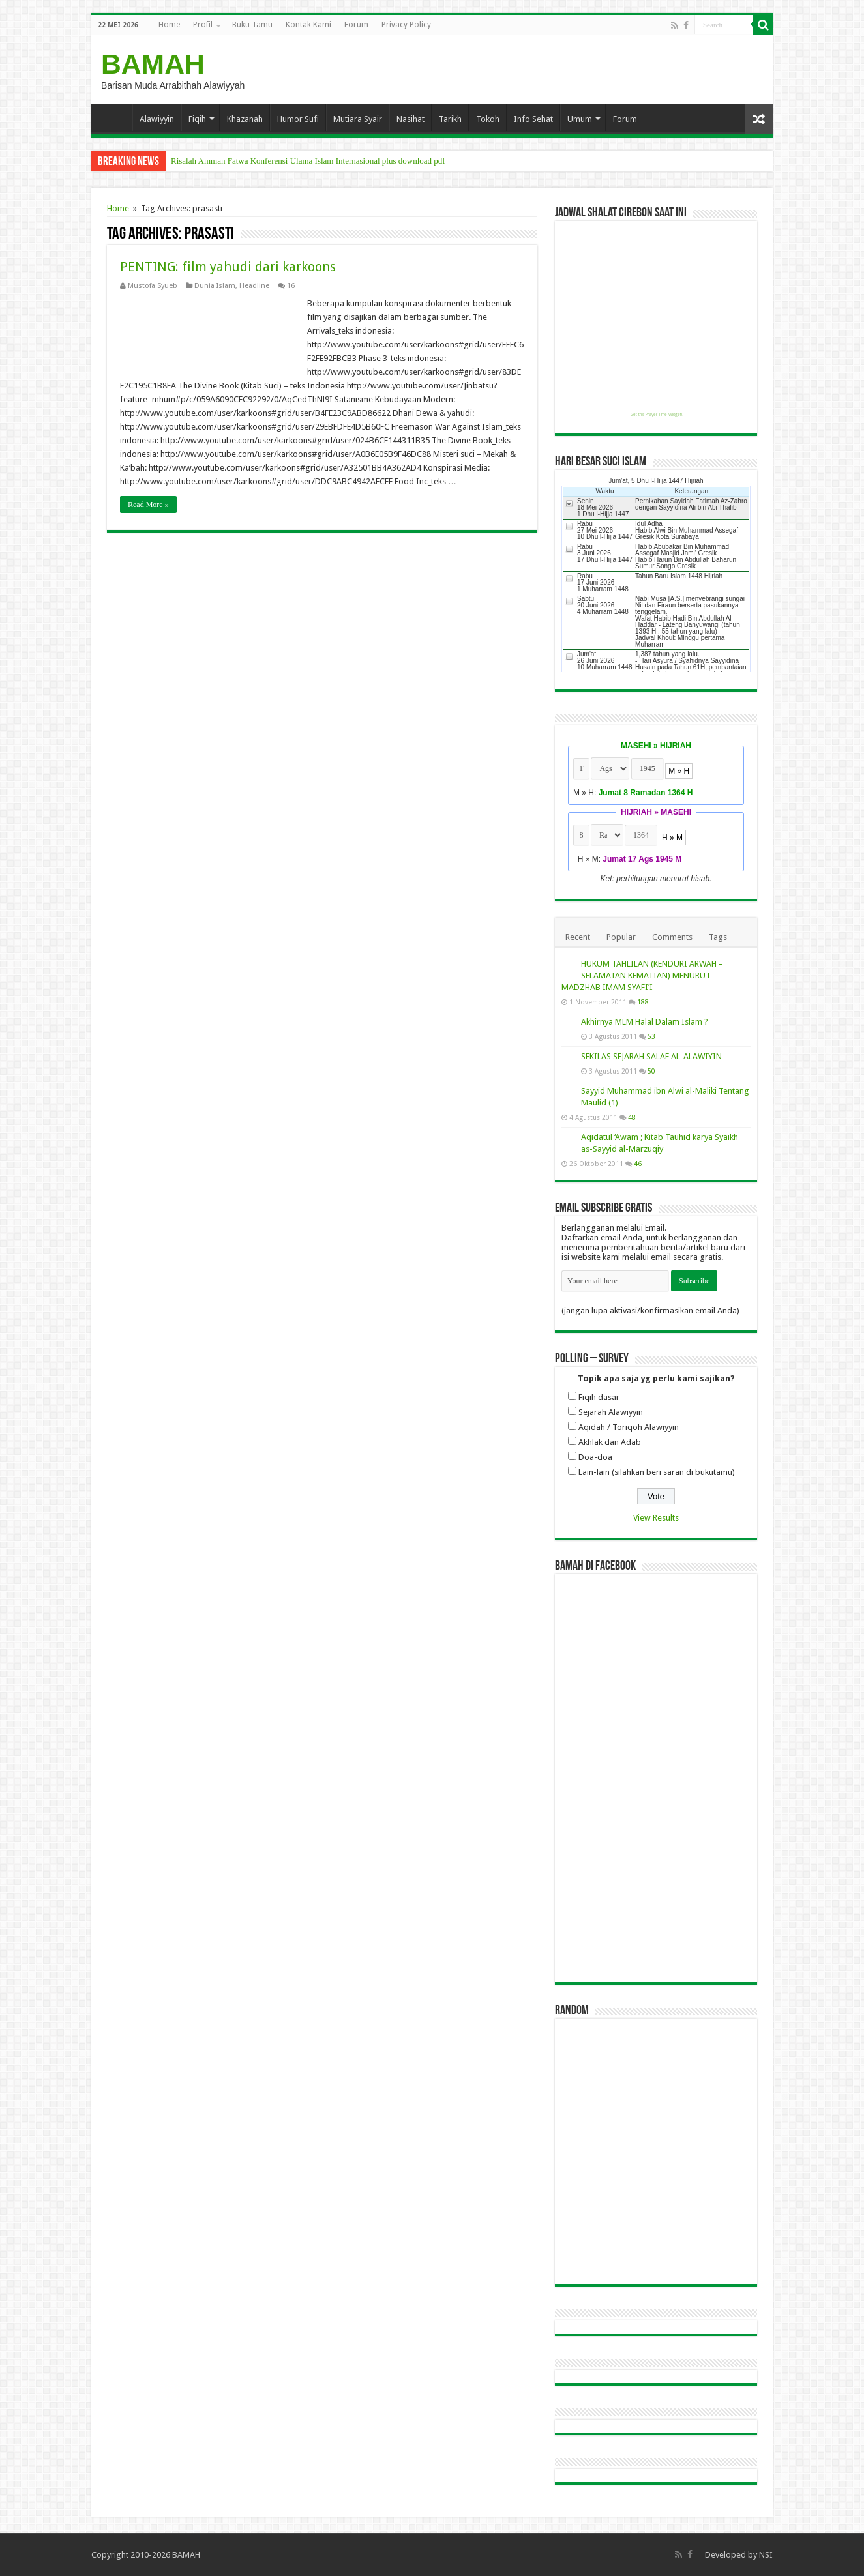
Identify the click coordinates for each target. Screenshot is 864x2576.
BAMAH (153, 64)
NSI (766, 2555)
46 (638, 1163)
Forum (356, 24)
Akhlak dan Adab (609, 1442)
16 (291, 286)
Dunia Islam (214, 286)
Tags (718, 937)
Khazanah (245, 119)
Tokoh (487, 119)
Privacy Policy (406, 24)
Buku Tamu (252, 24)
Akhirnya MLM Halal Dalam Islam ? (644, 1022)
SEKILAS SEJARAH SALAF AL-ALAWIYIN (651, 1056)
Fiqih (197, 119)
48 (632, 1117)
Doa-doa (595, 1457)
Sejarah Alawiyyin (610, 1412)
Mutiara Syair (357, 119)
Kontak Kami (308, 24)
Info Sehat (533, 119)
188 (643, 1002)
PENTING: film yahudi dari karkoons (228, 266)
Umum (579, 119)
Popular (621, 937)
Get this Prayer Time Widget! (656, 414)
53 (651, 1036)
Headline (254, 286)
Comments (672, 937)
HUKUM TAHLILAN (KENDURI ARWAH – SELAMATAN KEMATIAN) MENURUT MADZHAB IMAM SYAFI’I (642, 975)
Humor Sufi (298, 119)
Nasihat (410, 119)
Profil (203, 24)
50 (651, 1071)
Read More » (148, 504)
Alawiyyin (157, 119)
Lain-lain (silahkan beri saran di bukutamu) (656, 1472)
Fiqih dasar (598, 1397)
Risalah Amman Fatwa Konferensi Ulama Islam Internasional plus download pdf (308, 161)
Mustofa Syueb (152, 286)
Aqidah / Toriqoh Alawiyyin (628, 1427)
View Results (656, 1518)
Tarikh (450, 119)
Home (169, 24)
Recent (577, 937)
